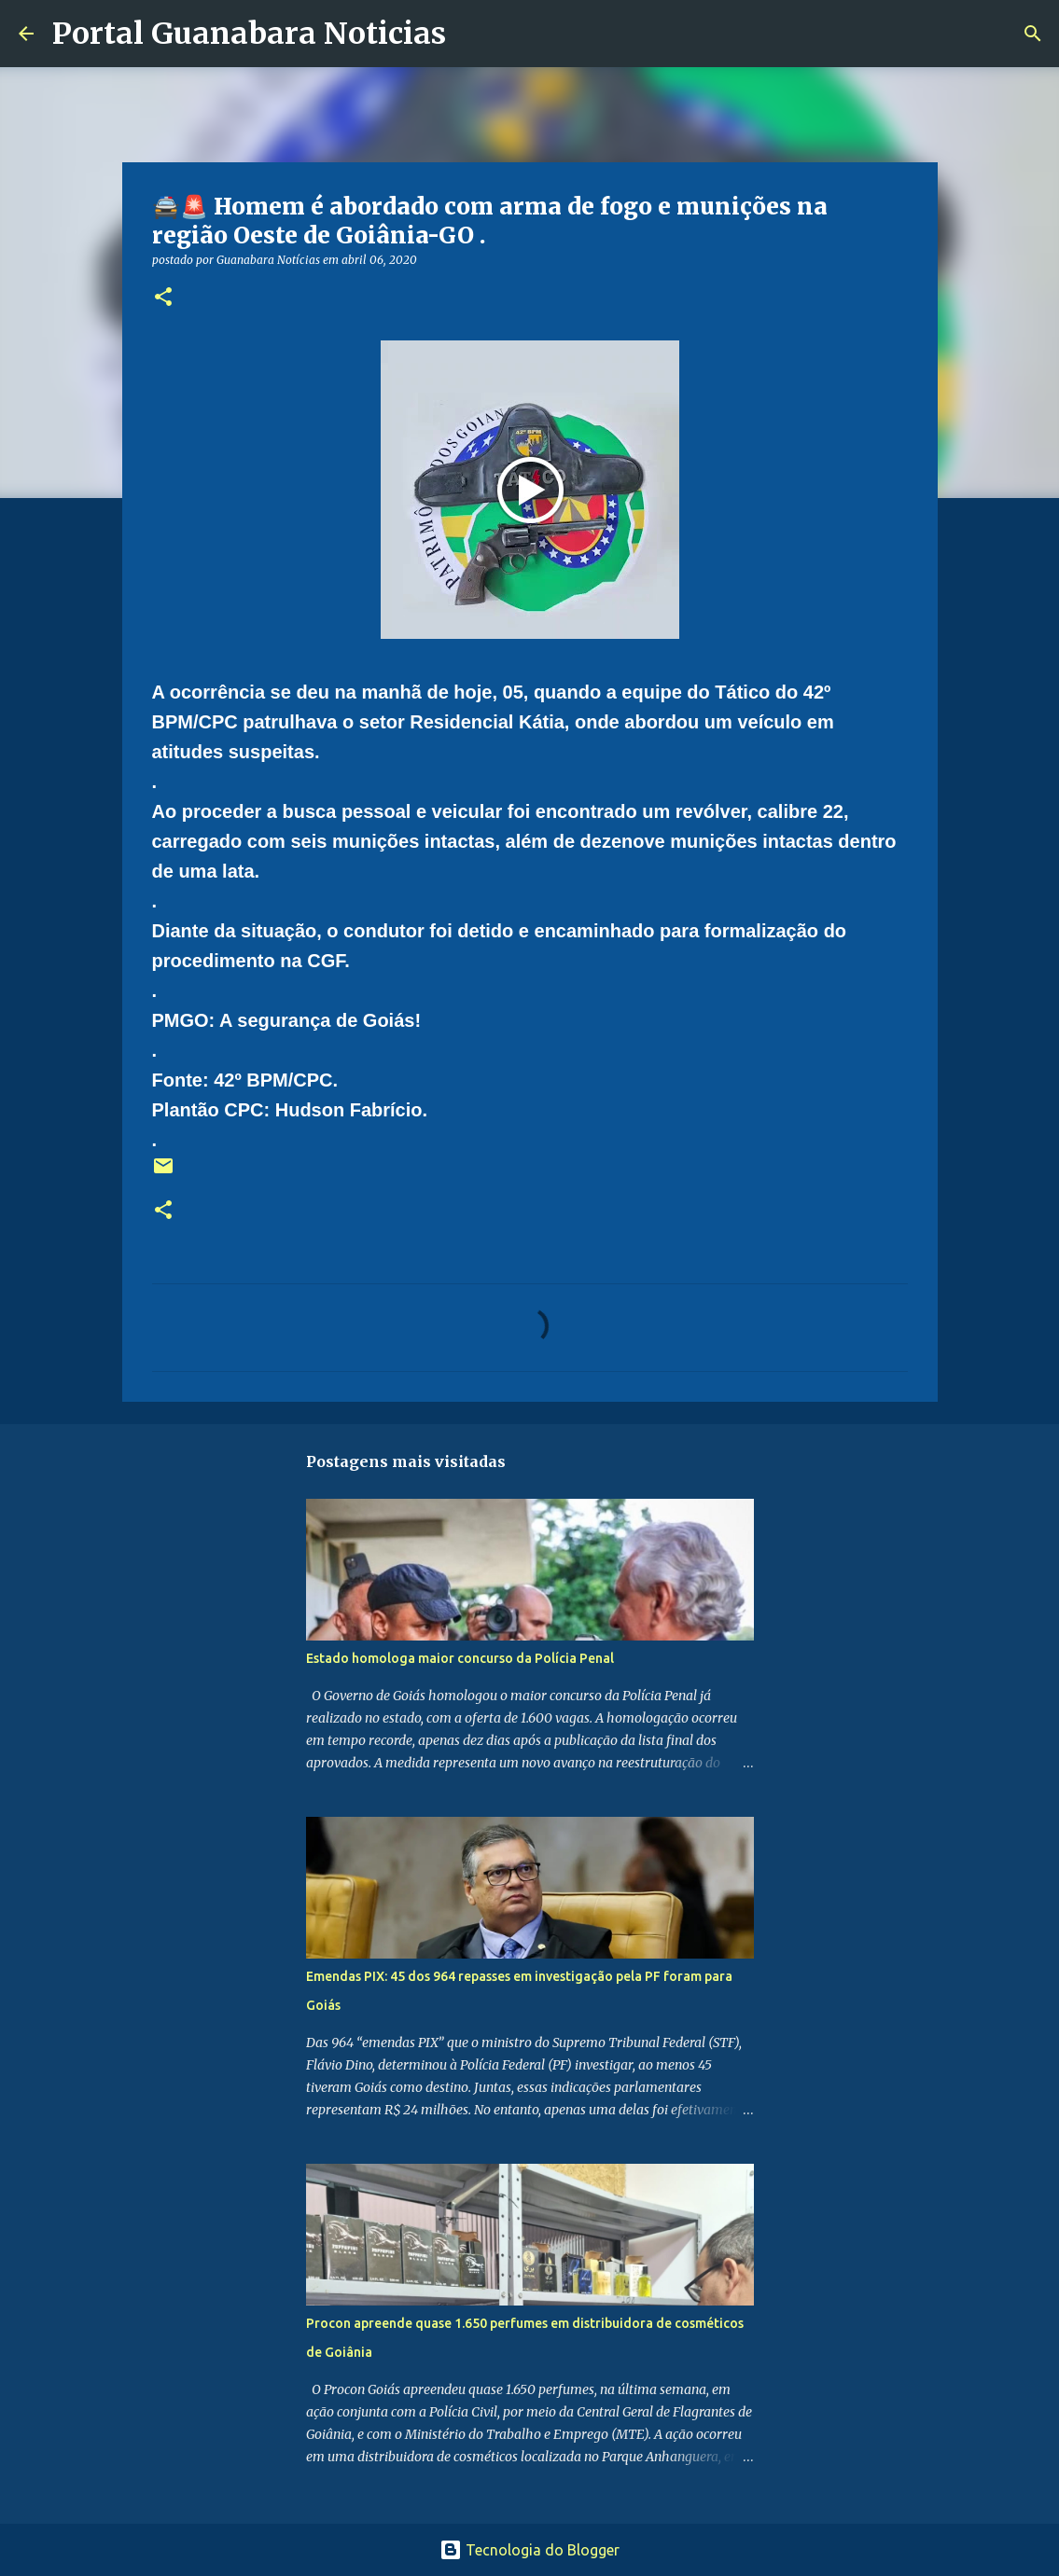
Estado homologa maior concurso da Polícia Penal (460, 1658)
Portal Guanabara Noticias (249, 33)
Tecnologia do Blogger (529, 2549)
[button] (163, 298)
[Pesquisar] (472, 33)
